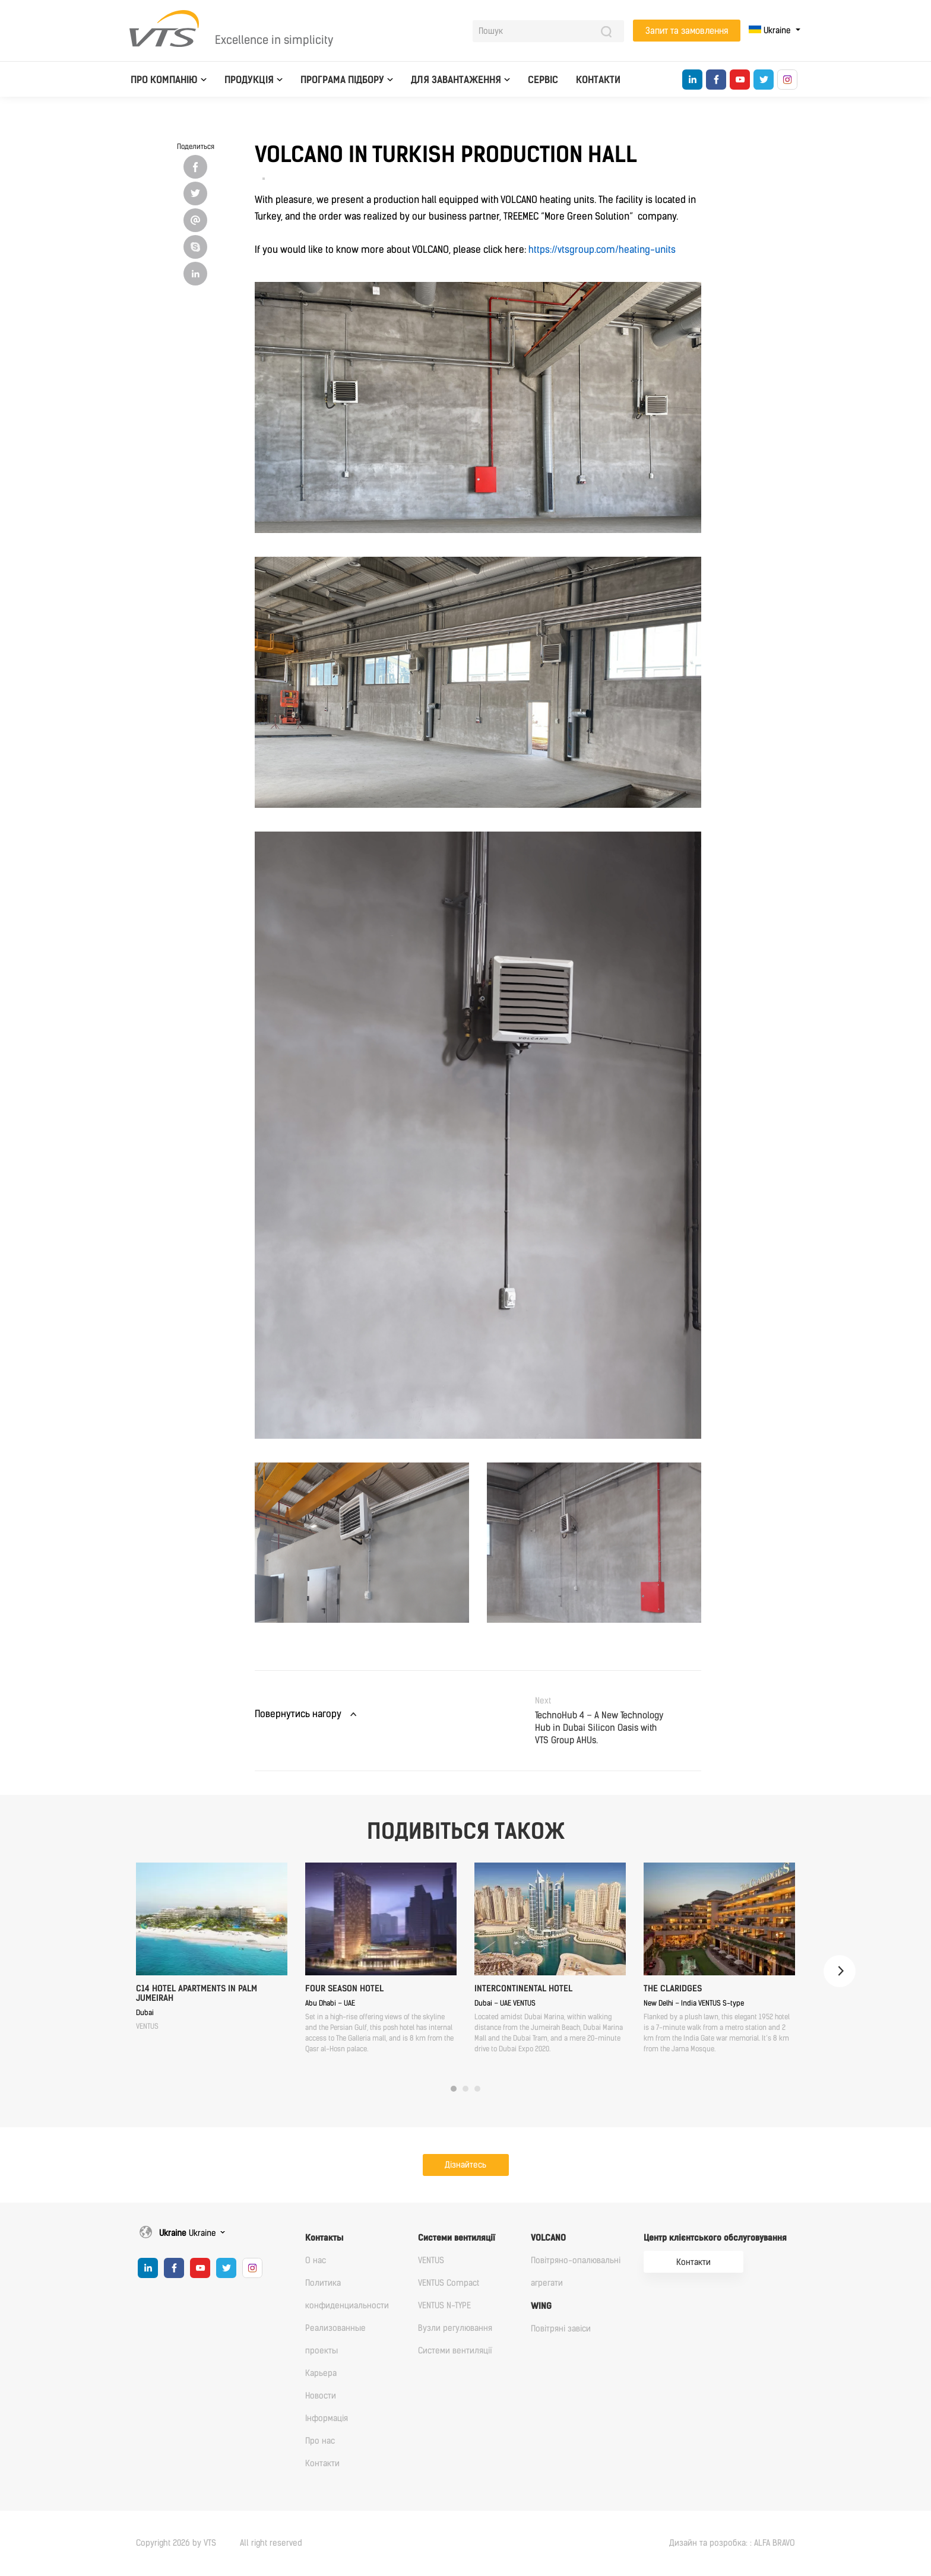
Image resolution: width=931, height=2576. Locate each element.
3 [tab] (477, 2089)
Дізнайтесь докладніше (465, 2168)
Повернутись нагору (298, 1714)
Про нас (320, 2441)
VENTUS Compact (448, 2283)
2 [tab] (465, 2089)
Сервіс (543, 79)
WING (541, 2306)
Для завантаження (456, 79)
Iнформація (326, 2418)
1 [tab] (454, 2089)
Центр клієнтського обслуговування (715, 2238)
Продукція (249, 79)
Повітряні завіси (561, 2329)
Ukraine (771, 31)
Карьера (321, 2373)
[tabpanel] (211, 1947)
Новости (320, 2396)
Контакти (598, 79)
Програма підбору (342, 79)
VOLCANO (548, 2238)
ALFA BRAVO (774, 2543)
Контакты (324, 2238)
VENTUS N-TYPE (444, 2306)
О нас (315, 2260)
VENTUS (431, 2260)
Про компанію (164, 79)
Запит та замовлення (686, 31)
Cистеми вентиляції (456, 2238)
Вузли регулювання (455, 2328)
